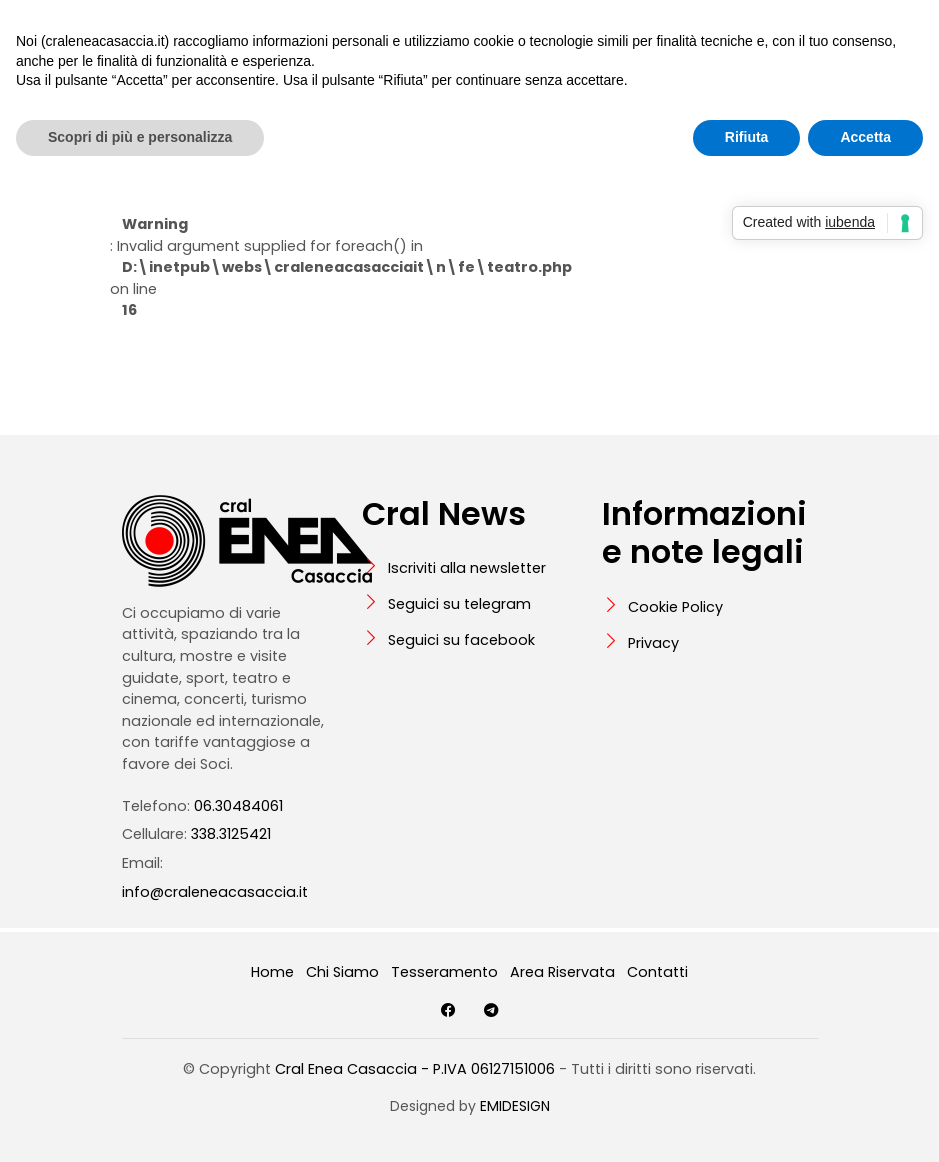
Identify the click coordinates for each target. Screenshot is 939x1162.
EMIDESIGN (515, 1106)
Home (272, 972)
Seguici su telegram (459, 604)
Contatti (657, 972)
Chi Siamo (342, 972)
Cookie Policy (675, 607)
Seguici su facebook (461, 640)
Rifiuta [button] (747, 137)
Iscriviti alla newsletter (467, 568)
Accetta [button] (865, 137)
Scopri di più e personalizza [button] (140, 137)
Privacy (653, 643)
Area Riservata (562, 972)
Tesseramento (444, 972)
